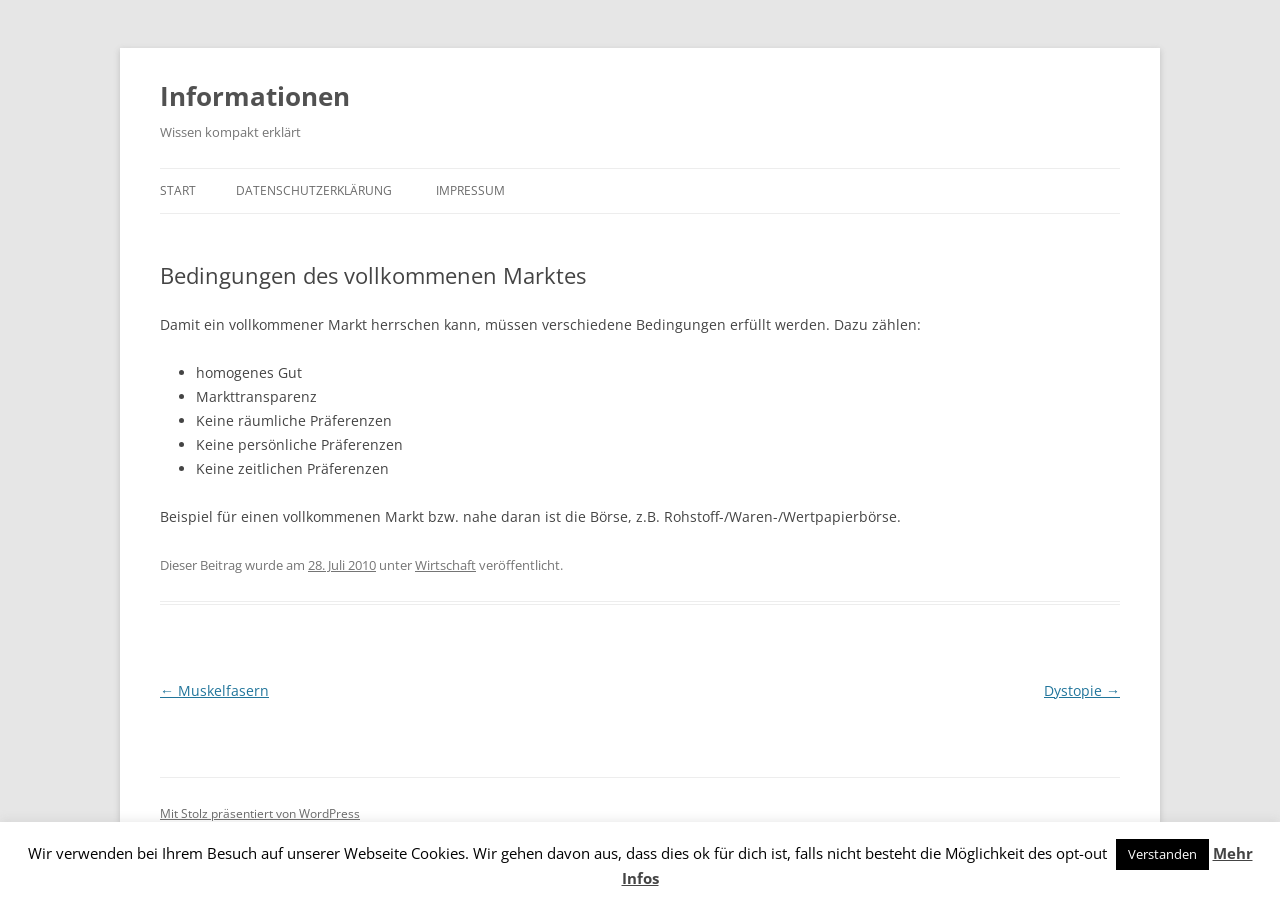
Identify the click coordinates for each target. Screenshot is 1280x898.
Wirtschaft (445, 565)
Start (178, 190)
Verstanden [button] (1162, 854)
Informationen (255, 96)
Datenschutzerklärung (314, 190)
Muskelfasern (214, 690)
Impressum (470, 190)
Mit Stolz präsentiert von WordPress (260, 813)
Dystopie (1082, 690)
